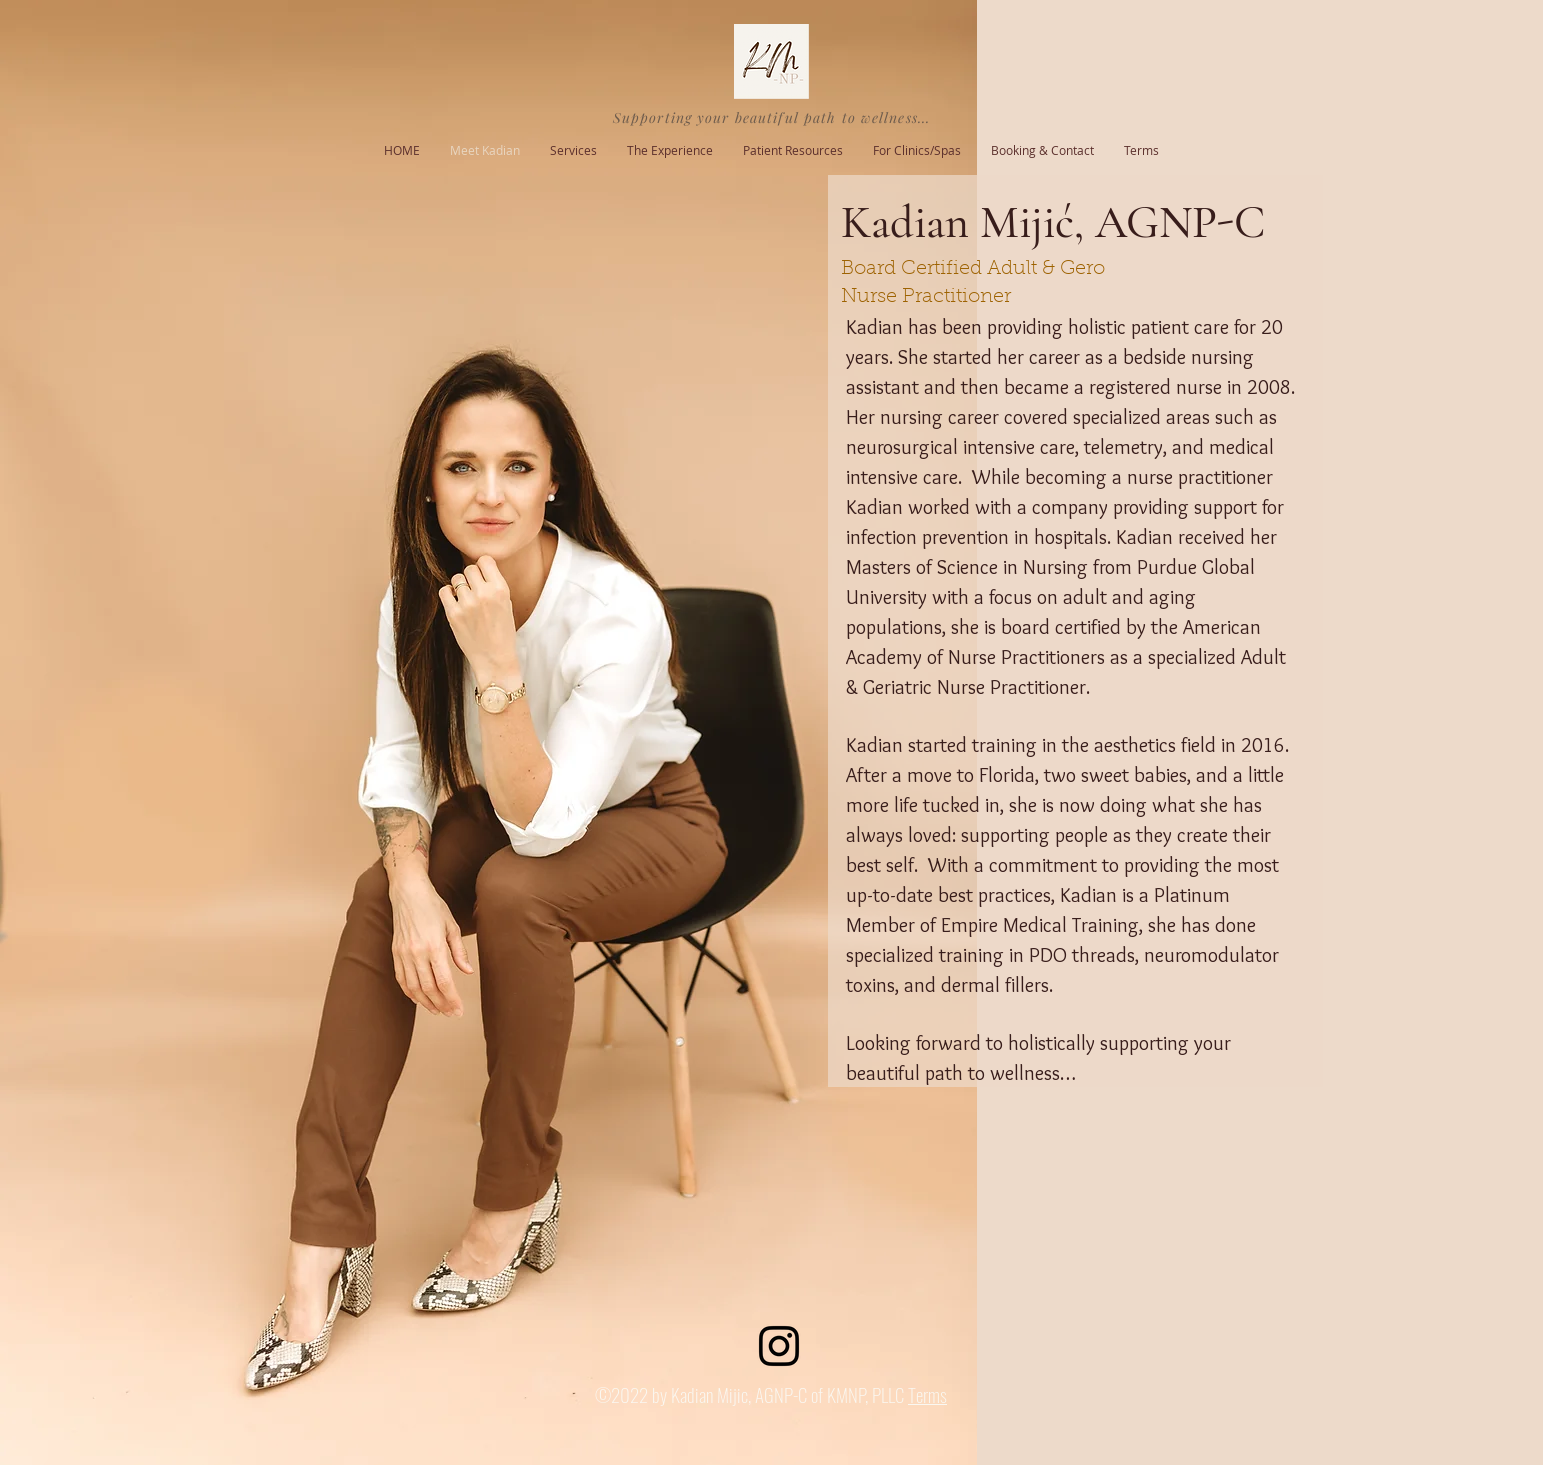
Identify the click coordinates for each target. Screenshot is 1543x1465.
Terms (927, 1394)
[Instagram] (779, 1346)
